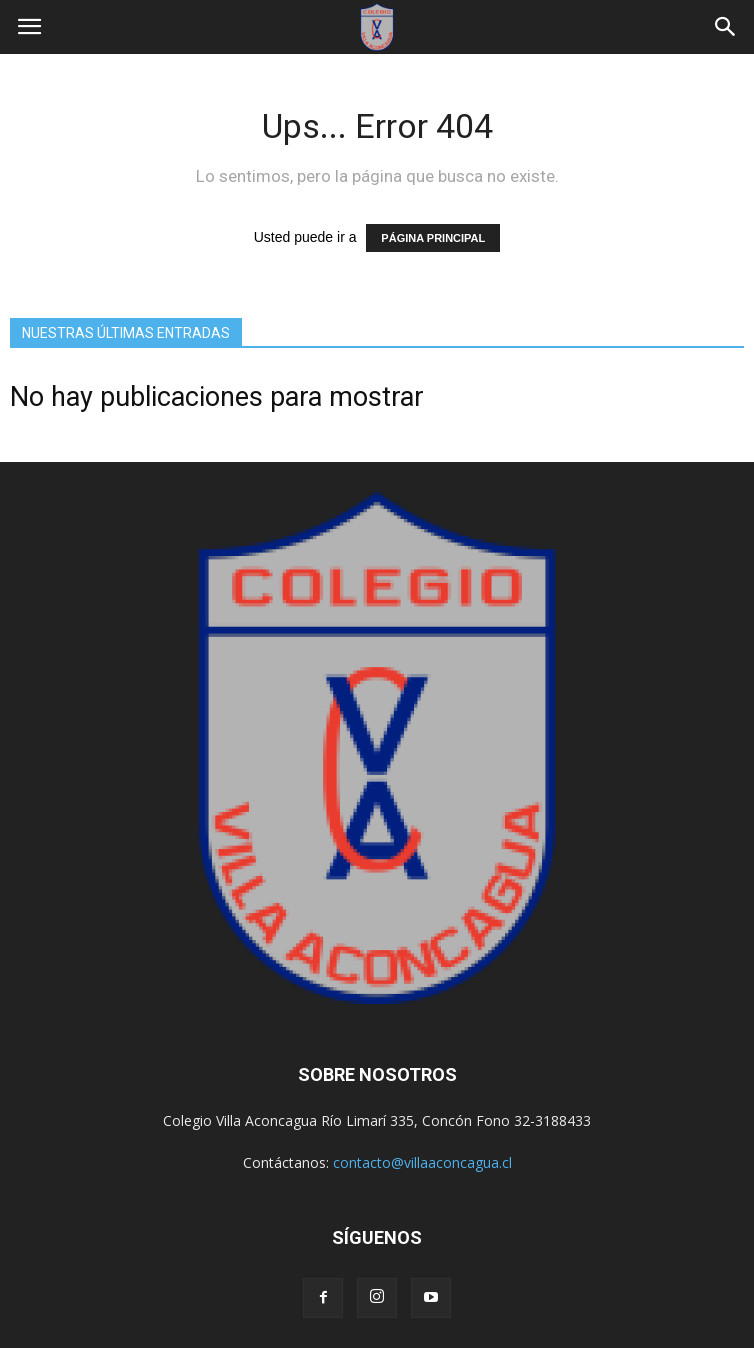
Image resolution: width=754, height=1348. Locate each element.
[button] (726, 27)
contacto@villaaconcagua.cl (422, 1162)
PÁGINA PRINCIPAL (433, 238)
